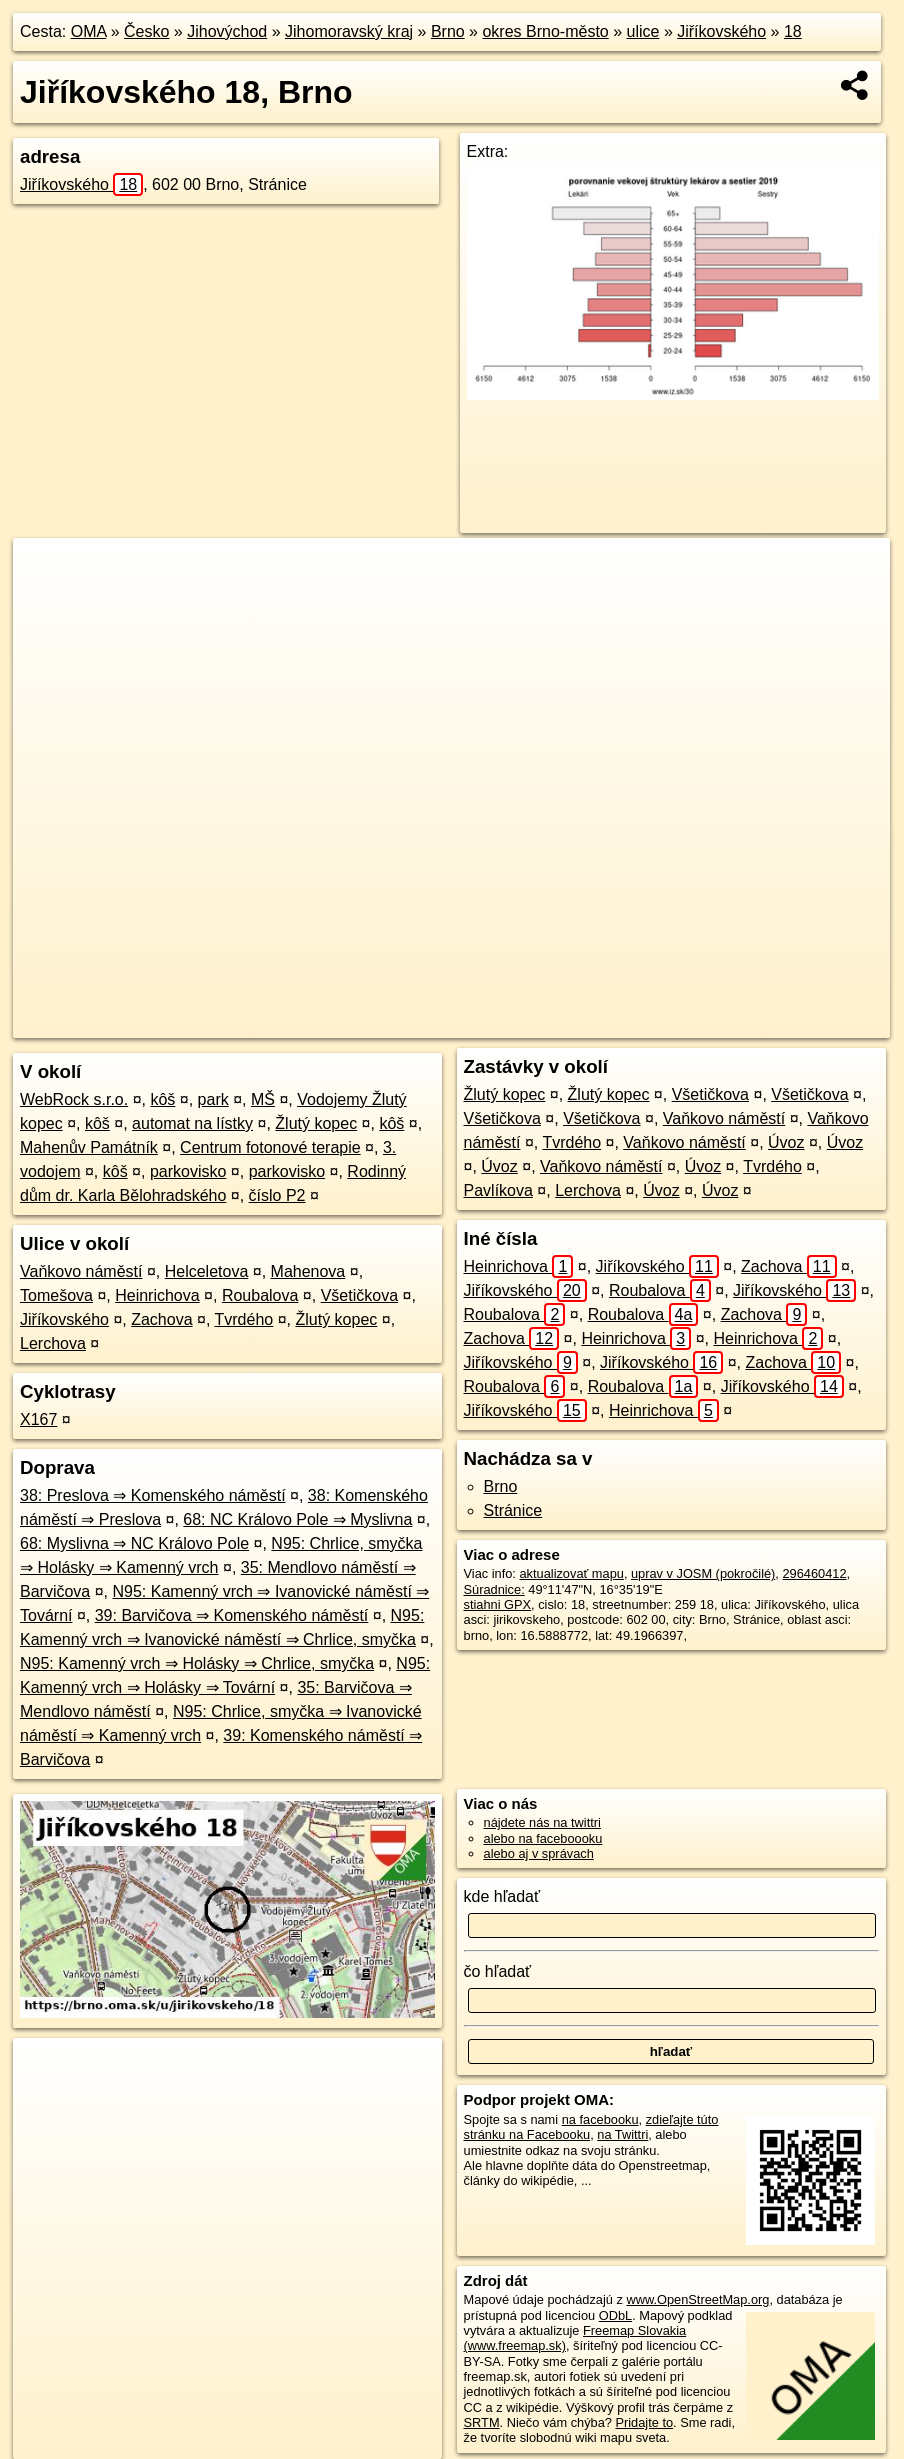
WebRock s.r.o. (74, 1099)
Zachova (161, 1319)
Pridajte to (644, 2422)
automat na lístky (192, 1123)
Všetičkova (359, 1295)
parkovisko (188, 1171)
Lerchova (53, 1343)
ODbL (615, 2315)
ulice (643, 31)
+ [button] (47, 572)
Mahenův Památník (89, 1147)
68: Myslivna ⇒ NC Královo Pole (134, 1543)
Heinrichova (157, 1295)
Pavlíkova (498, 1190)
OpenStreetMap (523, 1023)
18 (793, 31)
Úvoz (786, 1142)
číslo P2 (277, 1195)
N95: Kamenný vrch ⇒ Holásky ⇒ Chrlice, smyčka (197, 1663)
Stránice (513, 1510)
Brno (448, 31)
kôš (162, 1099)
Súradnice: (494, 1589)
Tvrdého (244, 1319)
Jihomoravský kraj (349, 31)
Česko (146, 31)
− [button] (47, 603)
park (213, 1099)
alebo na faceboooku (543, 1838)
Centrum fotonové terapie (270, 1147)
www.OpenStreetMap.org (697, 2299)
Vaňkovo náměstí (81, 1271)
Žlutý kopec (316, 1123)
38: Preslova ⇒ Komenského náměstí (153, 1495)
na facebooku (600, 2119)
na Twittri (622, 2134)
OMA (89, 31)
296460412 (814, 1573)
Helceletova (207, 1271)
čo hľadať (498, 1971)
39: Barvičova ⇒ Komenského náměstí (232, 1615)
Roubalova (260, 1295)
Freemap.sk (626, 1023)
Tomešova (56, 1295)
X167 (38, 1419)
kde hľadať (502, 1896)
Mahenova (308, 1271)
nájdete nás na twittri (542, 1822)
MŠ (263, 1099)
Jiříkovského (721, 31)
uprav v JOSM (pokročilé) (703, 1573)
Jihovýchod (227, 31)
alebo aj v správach (539, 1853)
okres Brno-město (545, 31)
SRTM (482, 2422)
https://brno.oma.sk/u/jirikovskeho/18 (789, 1023)
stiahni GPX (498, 1604)
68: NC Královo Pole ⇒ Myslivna (297, 1519)
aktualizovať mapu (571, 1573)
